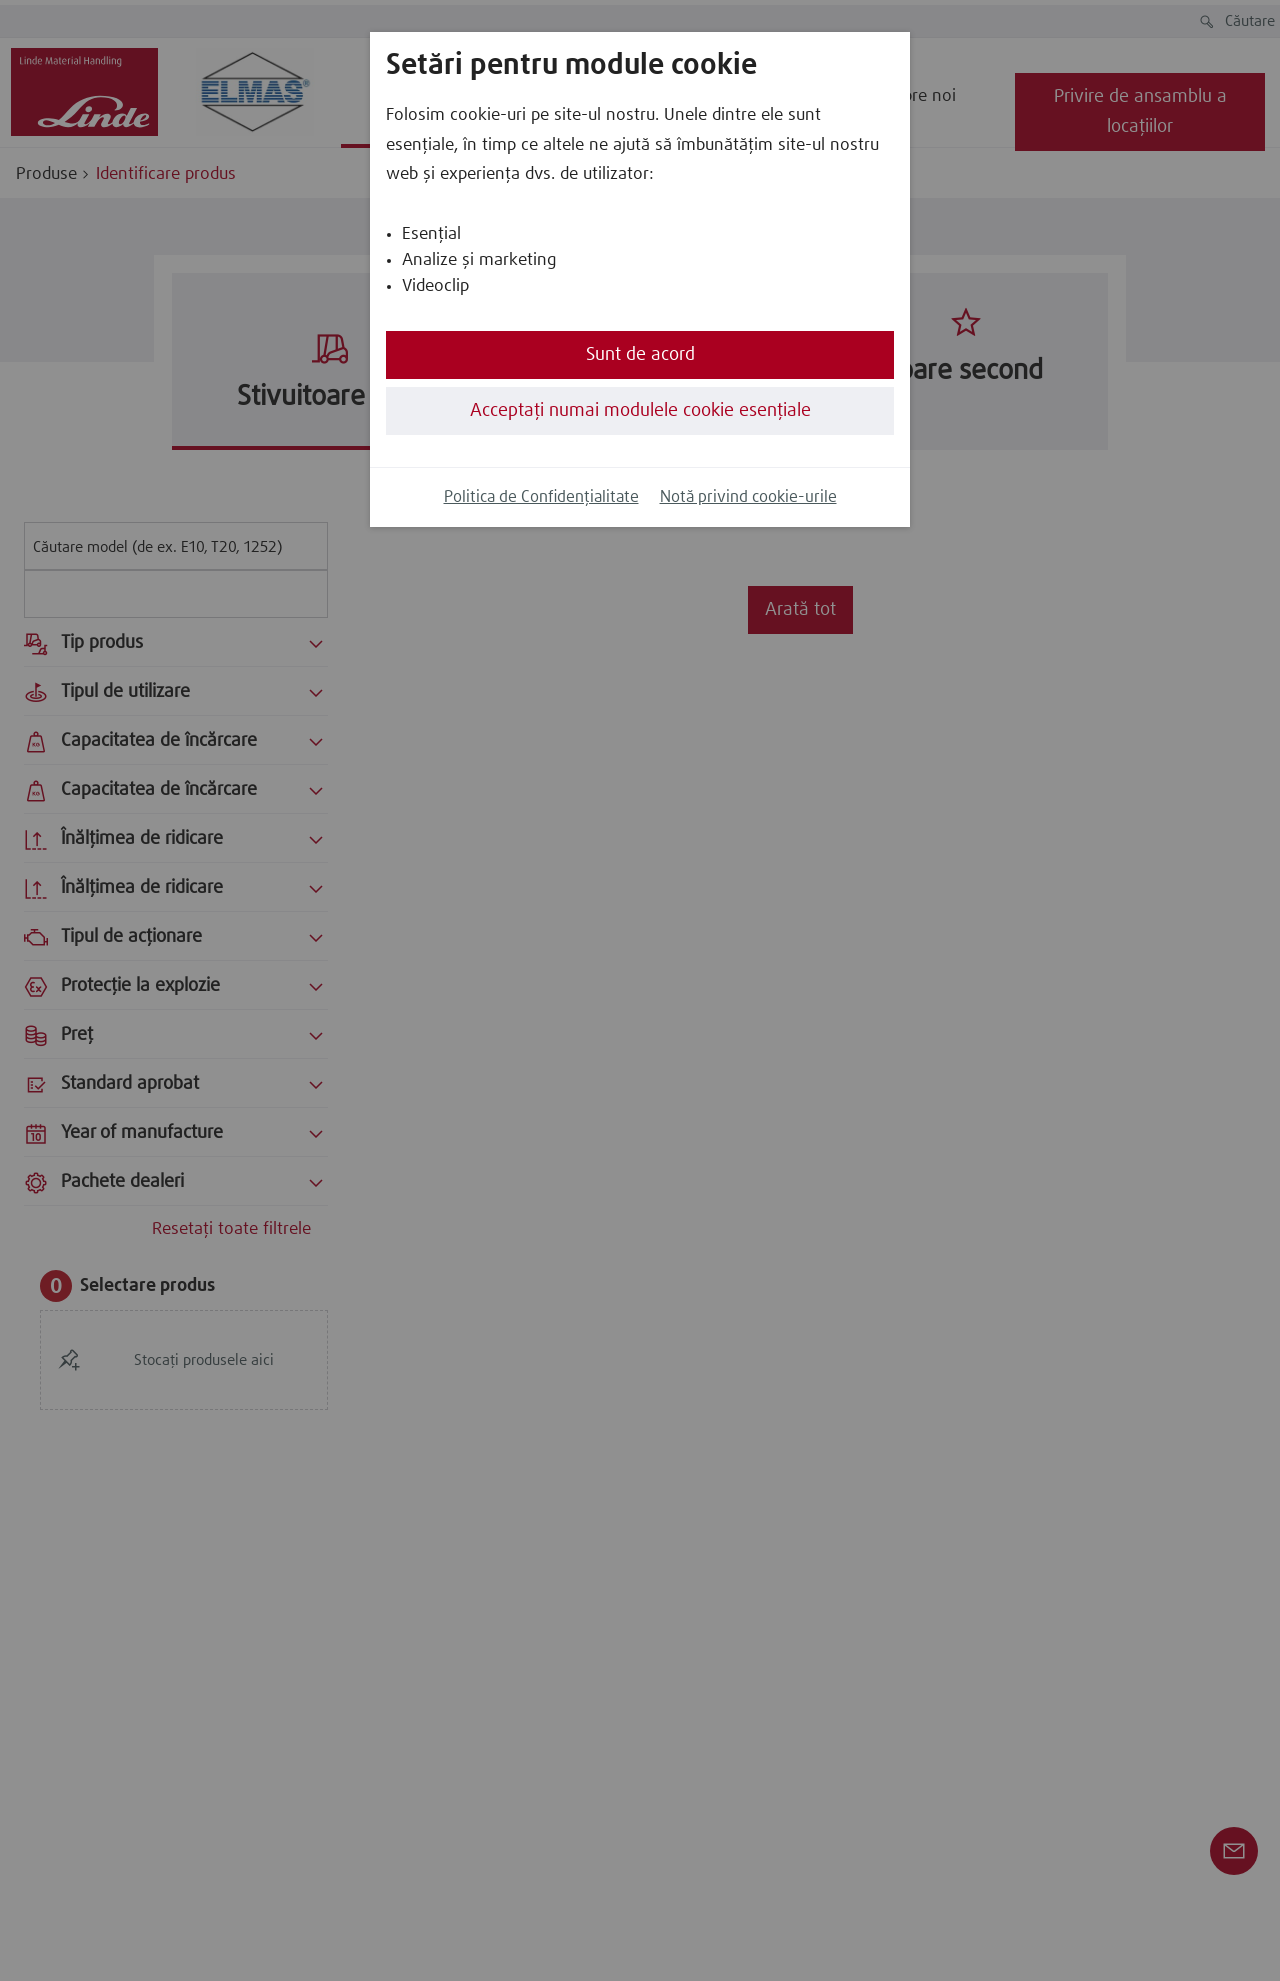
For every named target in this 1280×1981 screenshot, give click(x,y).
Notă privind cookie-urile (748, 497)
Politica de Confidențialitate (541, 497)
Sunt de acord (640, 355)
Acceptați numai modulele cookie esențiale (640, 411)
